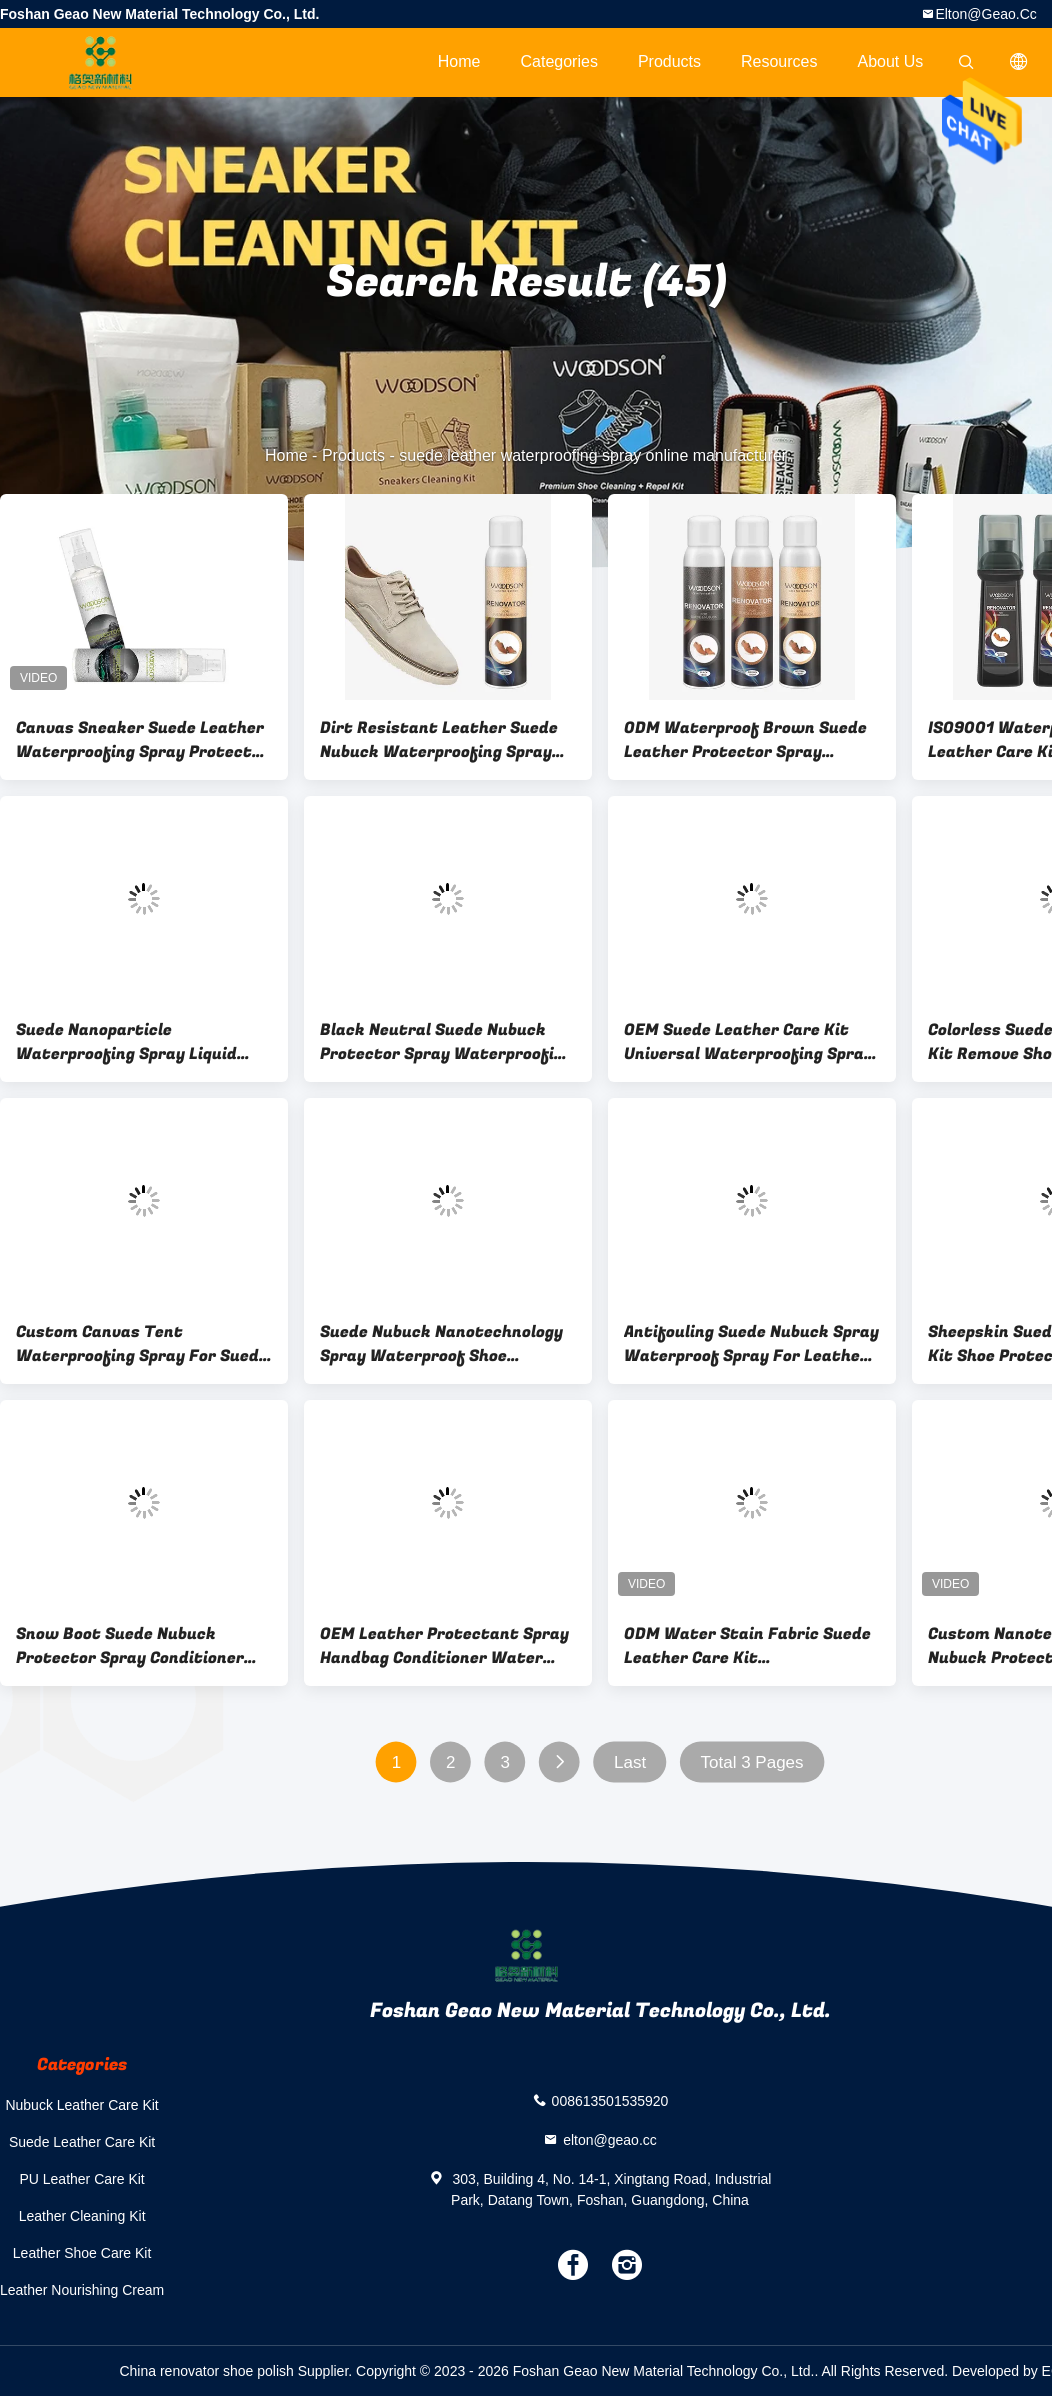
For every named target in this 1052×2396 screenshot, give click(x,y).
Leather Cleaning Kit (82, 2216)
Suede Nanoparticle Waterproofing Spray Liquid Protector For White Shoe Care (139, 1042)
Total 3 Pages (752, 1762)
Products (669, 61)
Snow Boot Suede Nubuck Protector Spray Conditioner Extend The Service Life (130, 1646)
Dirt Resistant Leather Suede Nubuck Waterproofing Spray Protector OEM (439, 740)
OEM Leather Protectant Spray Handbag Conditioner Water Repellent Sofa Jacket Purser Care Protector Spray (444, 1646)
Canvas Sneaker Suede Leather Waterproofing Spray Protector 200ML (142, 740)
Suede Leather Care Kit (82, 2142)
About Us (891, 61)
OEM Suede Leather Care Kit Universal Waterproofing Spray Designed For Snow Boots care (748, 1042)
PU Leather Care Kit (81, 2179)
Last (630, 1762)
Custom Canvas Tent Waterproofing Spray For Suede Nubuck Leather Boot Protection (142, 1344)
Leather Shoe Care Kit (82, 2253)
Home (459, 61)
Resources (779, 61)
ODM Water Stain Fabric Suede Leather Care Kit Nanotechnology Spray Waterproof (747, 1646)
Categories (559, 61)
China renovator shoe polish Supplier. (237, 2371)
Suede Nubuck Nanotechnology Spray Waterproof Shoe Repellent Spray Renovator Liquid (441, 1344)
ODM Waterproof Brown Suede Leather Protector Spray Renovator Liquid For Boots (745, 740)
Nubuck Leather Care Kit (81, 2105)
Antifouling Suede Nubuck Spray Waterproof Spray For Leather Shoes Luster (751, 1344)
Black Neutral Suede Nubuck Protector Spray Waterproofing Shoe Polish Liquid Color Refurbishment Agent (446, 1042)
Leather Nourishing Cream (82, 2290)
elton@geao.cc (985, 14)
